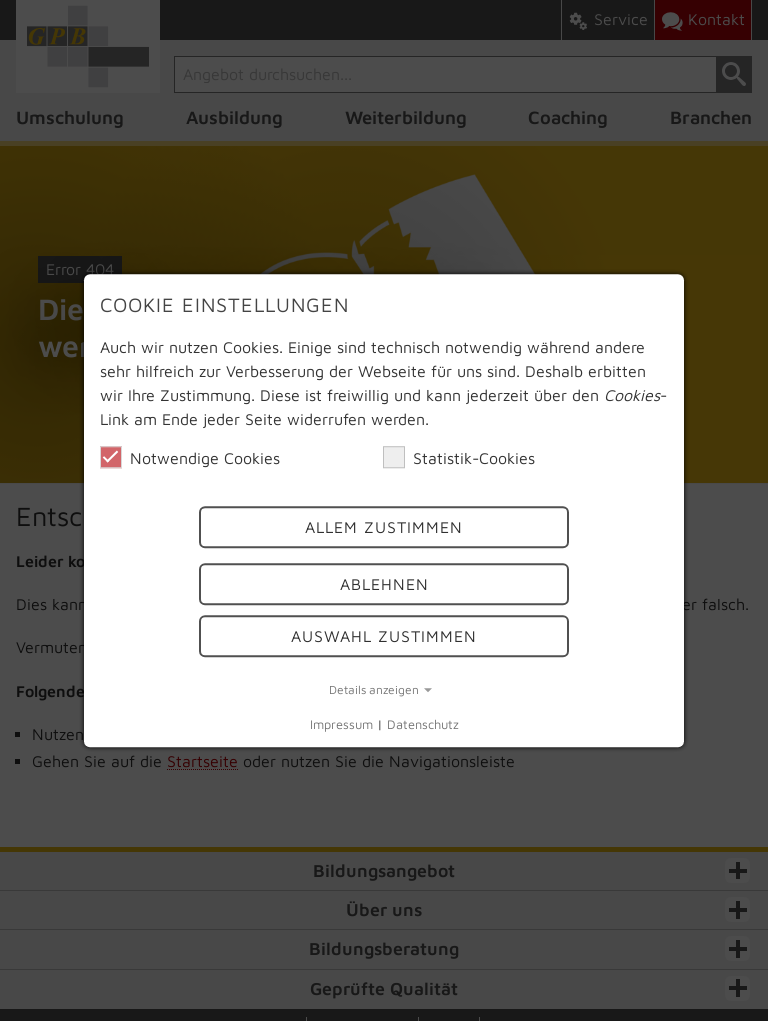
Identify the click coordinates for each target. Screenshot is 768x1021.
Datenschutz (423, 725)
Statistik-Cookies (459, 457)
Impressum (341, 725)
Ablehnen (384, 584)
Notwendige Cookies (190, 457)
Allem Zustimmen (384, 528)
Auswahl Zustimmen (384, 636)
